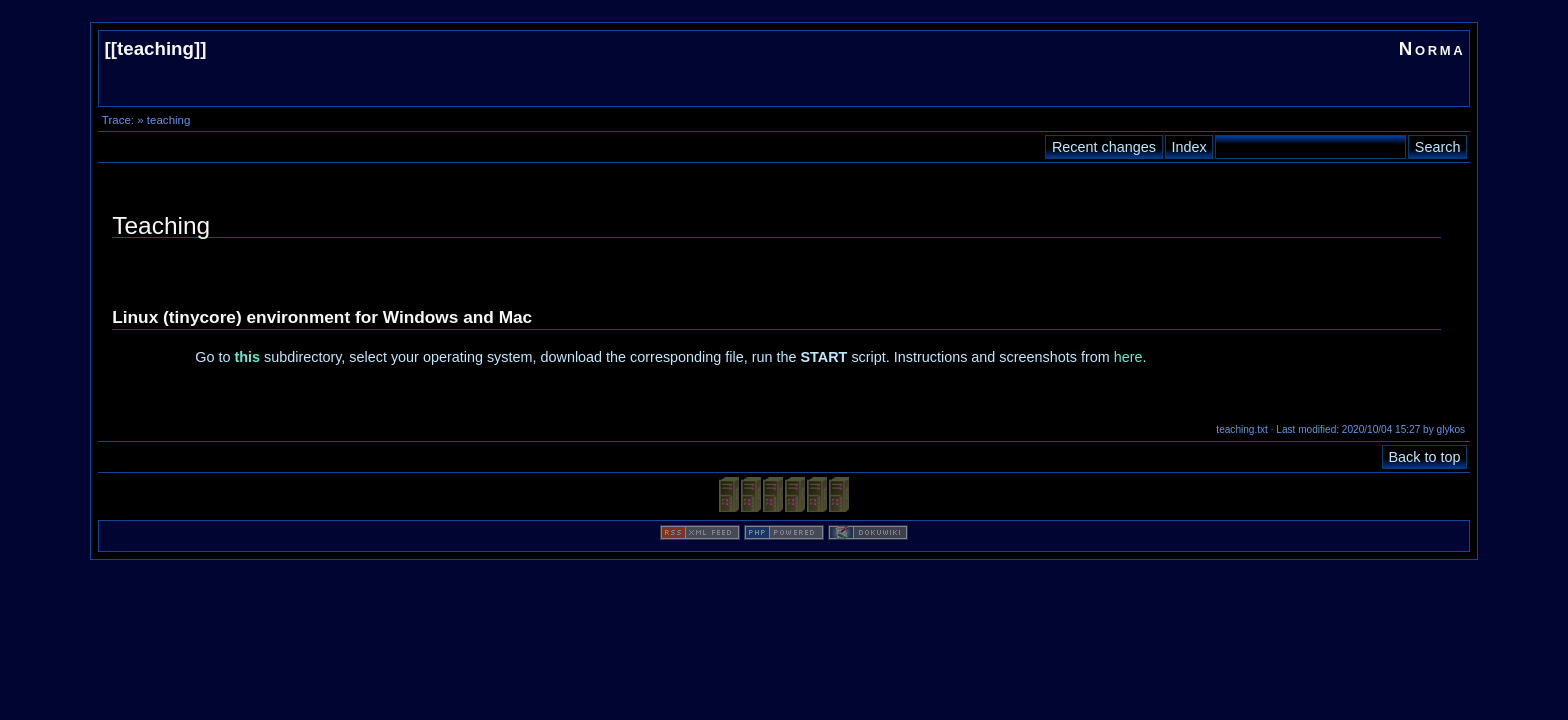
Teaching (161, 225)
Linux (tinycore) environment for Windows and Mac (322, 317)
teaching (155, 48)
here (1128, 357)
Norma (1432, 48)
